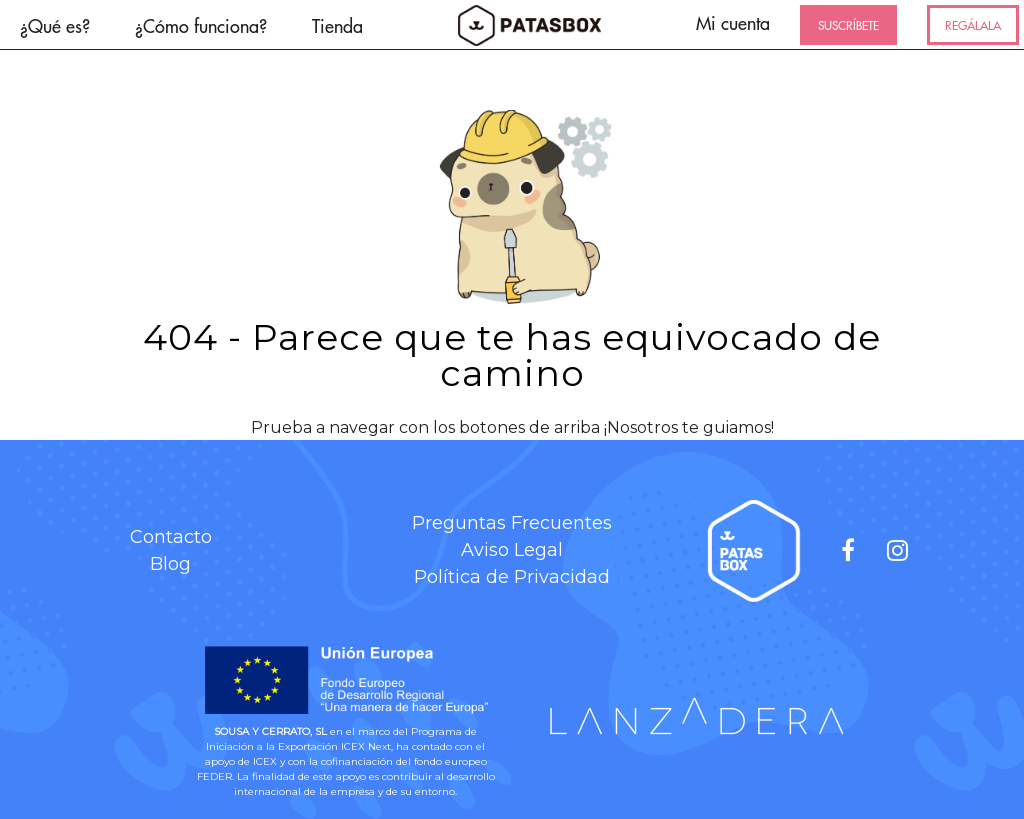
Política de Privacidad (512, 577)
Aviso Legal (512, 550)
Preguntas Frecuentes (512, 523)
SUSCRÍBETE (848, 25)
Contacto (171, 537)
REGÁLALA (973, 25)
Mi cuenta (733, 22)
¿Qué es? (55, 25)
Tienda (337, 25)
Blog (170, 564)
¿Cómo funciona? (201, 25)
